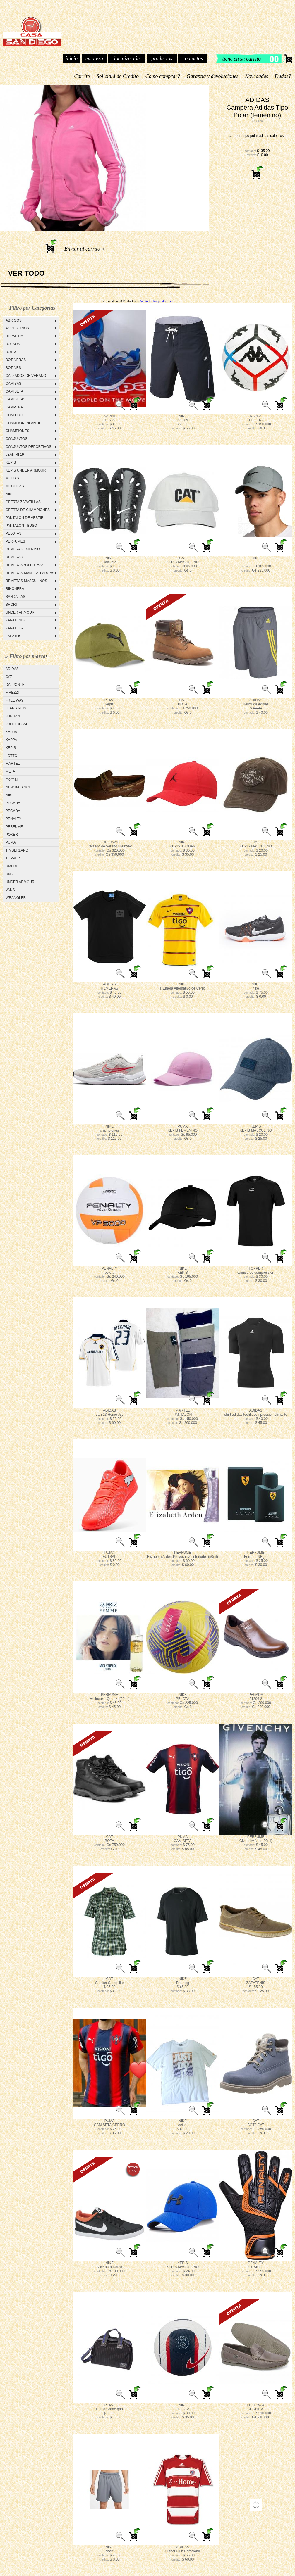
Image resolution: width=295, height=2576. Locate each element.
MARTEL (13, 764)
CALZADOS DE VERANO (26, 376)
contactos (193, 58)
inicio (72, 58)
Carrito (82, 76)
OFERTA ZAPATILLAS (23, 502)
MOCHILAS (15, 486)
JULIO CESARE (18, 724)
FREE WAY (14, 700)
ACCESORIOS (17, 328)
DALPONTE (15, 685)
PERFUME (14, 827)
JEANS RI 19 (16, 708)
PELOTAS (13, 533)
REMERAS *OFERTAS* (24, 565)
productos (161, 58)
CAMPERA (14, 407)
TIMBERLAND (17, 850)
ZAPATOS (13, 636)
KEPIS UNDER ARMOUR (26, 470)
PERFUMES (15, 541)
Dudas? (282, 76)
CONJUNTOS (16, 439)
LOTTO (11, 756)
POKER (12, 835)
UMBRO (12, 866)
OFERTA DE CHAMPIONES (28, 510)
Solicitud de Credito (117, 76)
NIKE (10, 494)
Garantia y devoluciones (212, 76)
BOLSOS (13, 344)
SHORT (12, 604)
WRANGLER (16, 898)
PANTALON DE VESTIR (25, 518)
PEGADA (13, 803)
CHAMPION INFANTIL (23, 423)
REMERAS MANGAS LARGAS (30, 573)
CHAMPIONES (17, 431)
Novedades (257, 76)
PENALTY (13, 819)
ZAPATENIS (15, 620)
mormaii (12, 779)
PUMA (11, 842)
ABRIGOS (14, 320)
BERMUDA (14, 336)
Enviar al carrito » (84, 249)
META (10, 771)
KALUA (11, 732)
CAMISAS (13, 383)
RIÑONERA (15, 589)
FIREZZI (12, 692)
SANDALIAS (15, 597)
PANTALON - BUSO (21, 526)
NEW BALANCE (18, 787)
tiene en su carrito (241, 59)
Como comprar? (162, 76)
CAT (9, 677)
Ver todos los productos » (156, 301)
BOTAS (11, 352)
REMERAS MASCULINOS (26, 581)
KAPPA (11, 740)
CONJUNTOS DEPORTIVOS (28, 447)
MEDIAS (12, 478)
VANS (10, 890)
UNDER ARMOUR (20, 612)
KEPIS (11, 462)
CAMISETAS (15, 399)
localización (127, 58)
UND (9, 874)
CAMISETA (14, 391)
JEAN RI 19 (15, 455)
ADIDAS (12, 669)
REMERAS (14, 557)
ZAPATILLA (15, 628)
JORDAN (13, 716)
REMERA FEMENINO (23, 549)
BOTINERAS (16, 360)
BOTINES (13, 368)
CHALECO (14, 415)
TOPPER (13, 858)
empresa (94, 58)
